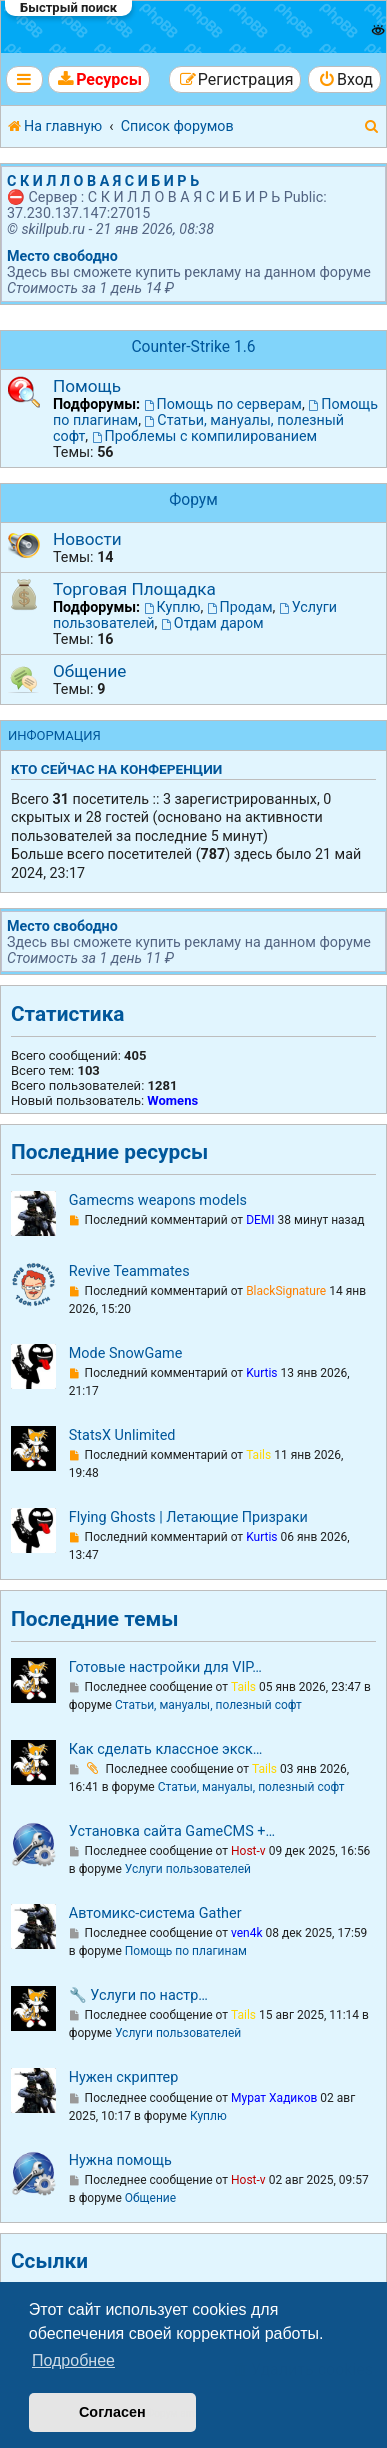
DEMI (260, 1220)
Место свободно (62, 256)
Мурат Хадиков (274, 2098)
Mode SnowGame (125, 1353)
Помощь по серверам (223, 404)
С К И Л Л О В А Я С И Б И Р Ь (103, 181)
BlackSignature (286, 1291)
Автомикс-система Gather (155, 1913)
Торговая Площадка (134, 589)
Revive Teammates (129, 1271)
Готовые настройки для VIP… (165, 1667)
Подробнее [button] (73, 2360)
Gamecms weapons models (158, 1200)
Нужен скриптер (124, 2077)
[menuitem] (99, 79)
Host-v (248, 1851)
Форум (193, 500)
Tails (258, 1455)
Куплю (172, 607)
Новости (87, 539)
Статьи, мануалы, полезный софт (208, 1705)
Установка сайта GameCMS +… (172, 1831)
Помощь (87, 386)
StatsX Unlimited (122, 1435)
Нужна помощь (120, 2160)
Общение (89, 671)
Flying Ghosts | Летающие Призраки (188, 1517)
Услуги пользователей (188, 1869)
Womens (172, 1100)
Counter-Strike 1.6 (193, 347)
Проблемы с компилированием (204, 436)
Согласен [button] (112, 2412)
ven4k (247, 1933)
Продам (240, 607)
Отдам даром (212, 623)
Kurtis (261, 1373)
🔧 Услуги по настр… (138, 1995)
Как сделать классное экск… (166, 1749)
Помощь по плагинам (186, 1951)
